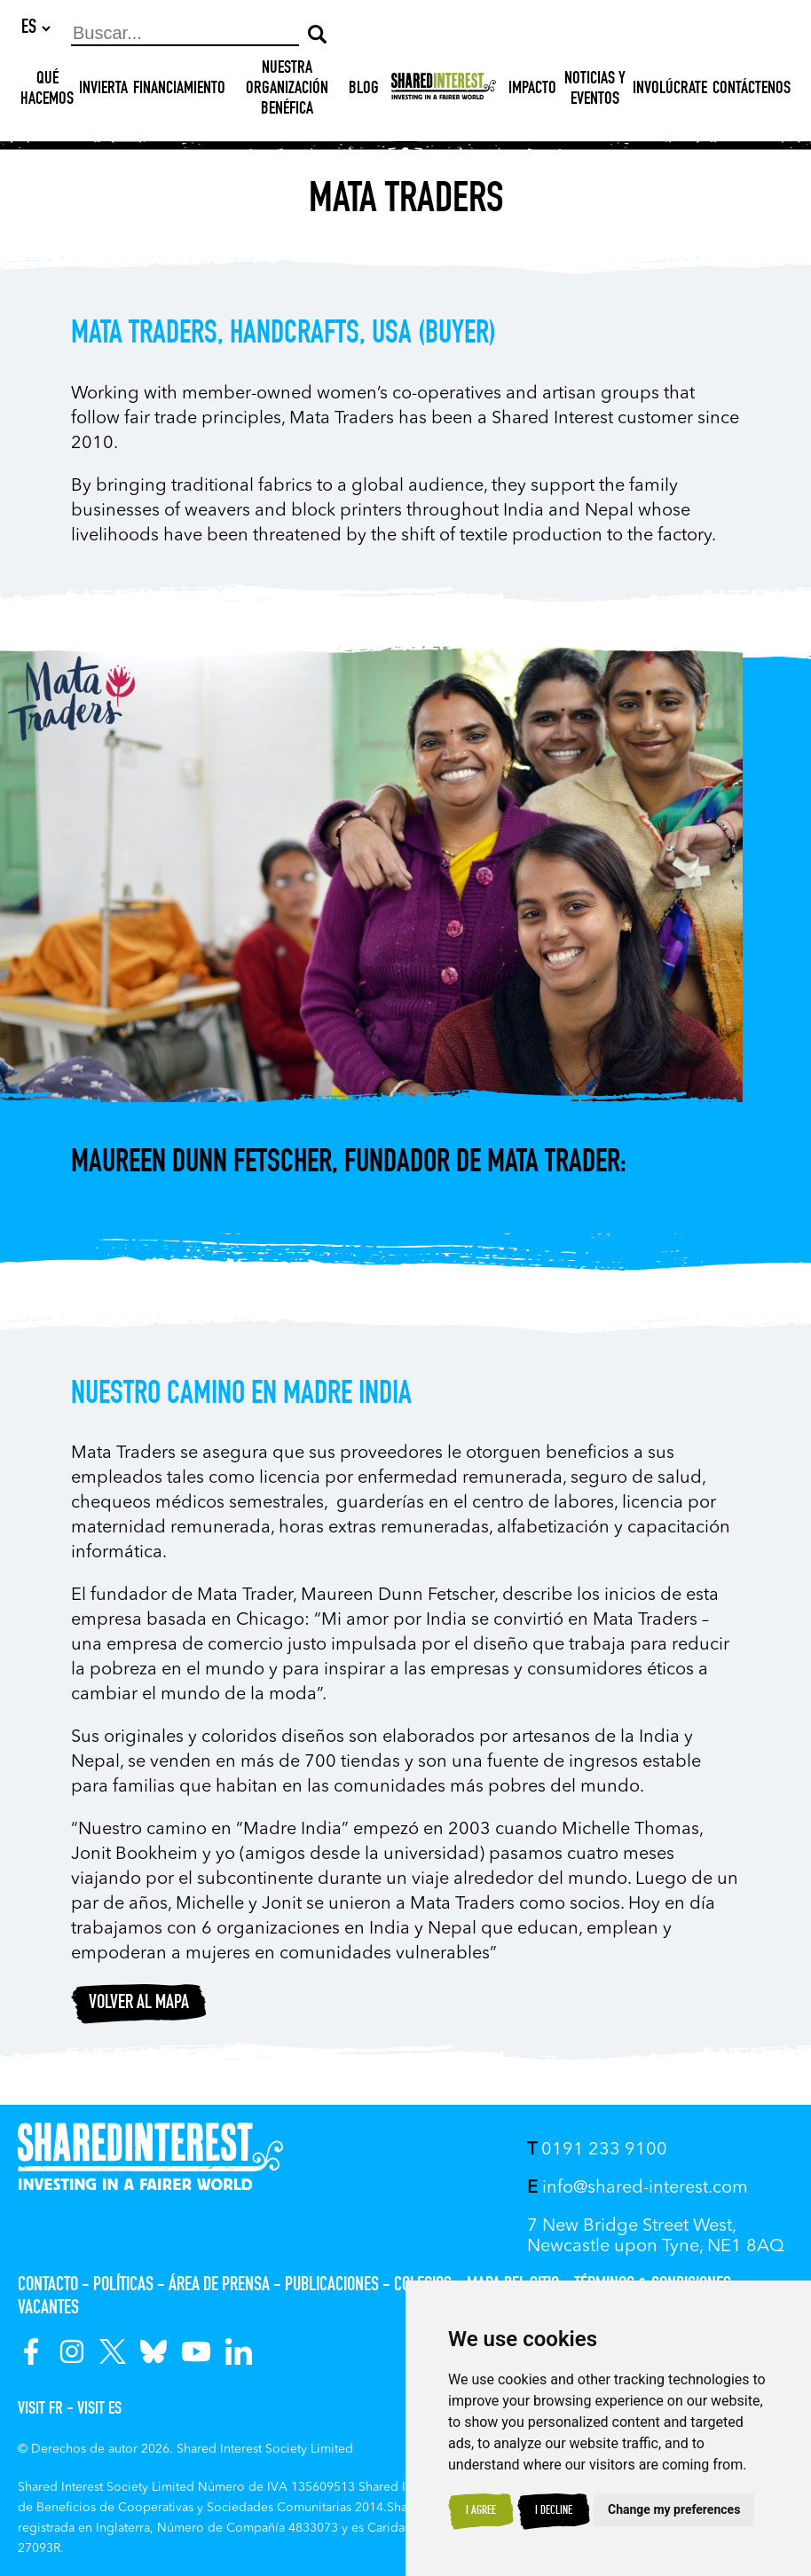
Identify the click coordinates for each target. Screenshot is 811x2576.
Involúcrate (670, 90)
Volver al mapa (139, 2004)
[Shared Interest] (444, 91)
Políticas (123, 2286)
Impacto (532, 90)
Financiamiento (179, 90)
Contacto (48, 2286)
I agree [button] (481, 2511)
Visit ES (99, 2410)
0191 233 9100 (597, 2150)
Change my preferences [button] (674, 2509)
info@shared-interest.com (637, 2188)
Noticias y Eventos (595, 91)
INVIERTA (103, 90)
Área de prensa (219, 2286)
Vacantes (48, 2309)
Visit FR (40, 2410)
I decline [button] (553, 2511)
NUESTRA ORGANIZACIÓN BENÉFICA (287, 90)
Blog (364, 90)
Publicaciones (332, 2286)
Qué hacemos (47, 91)
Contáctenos (752, 90)
